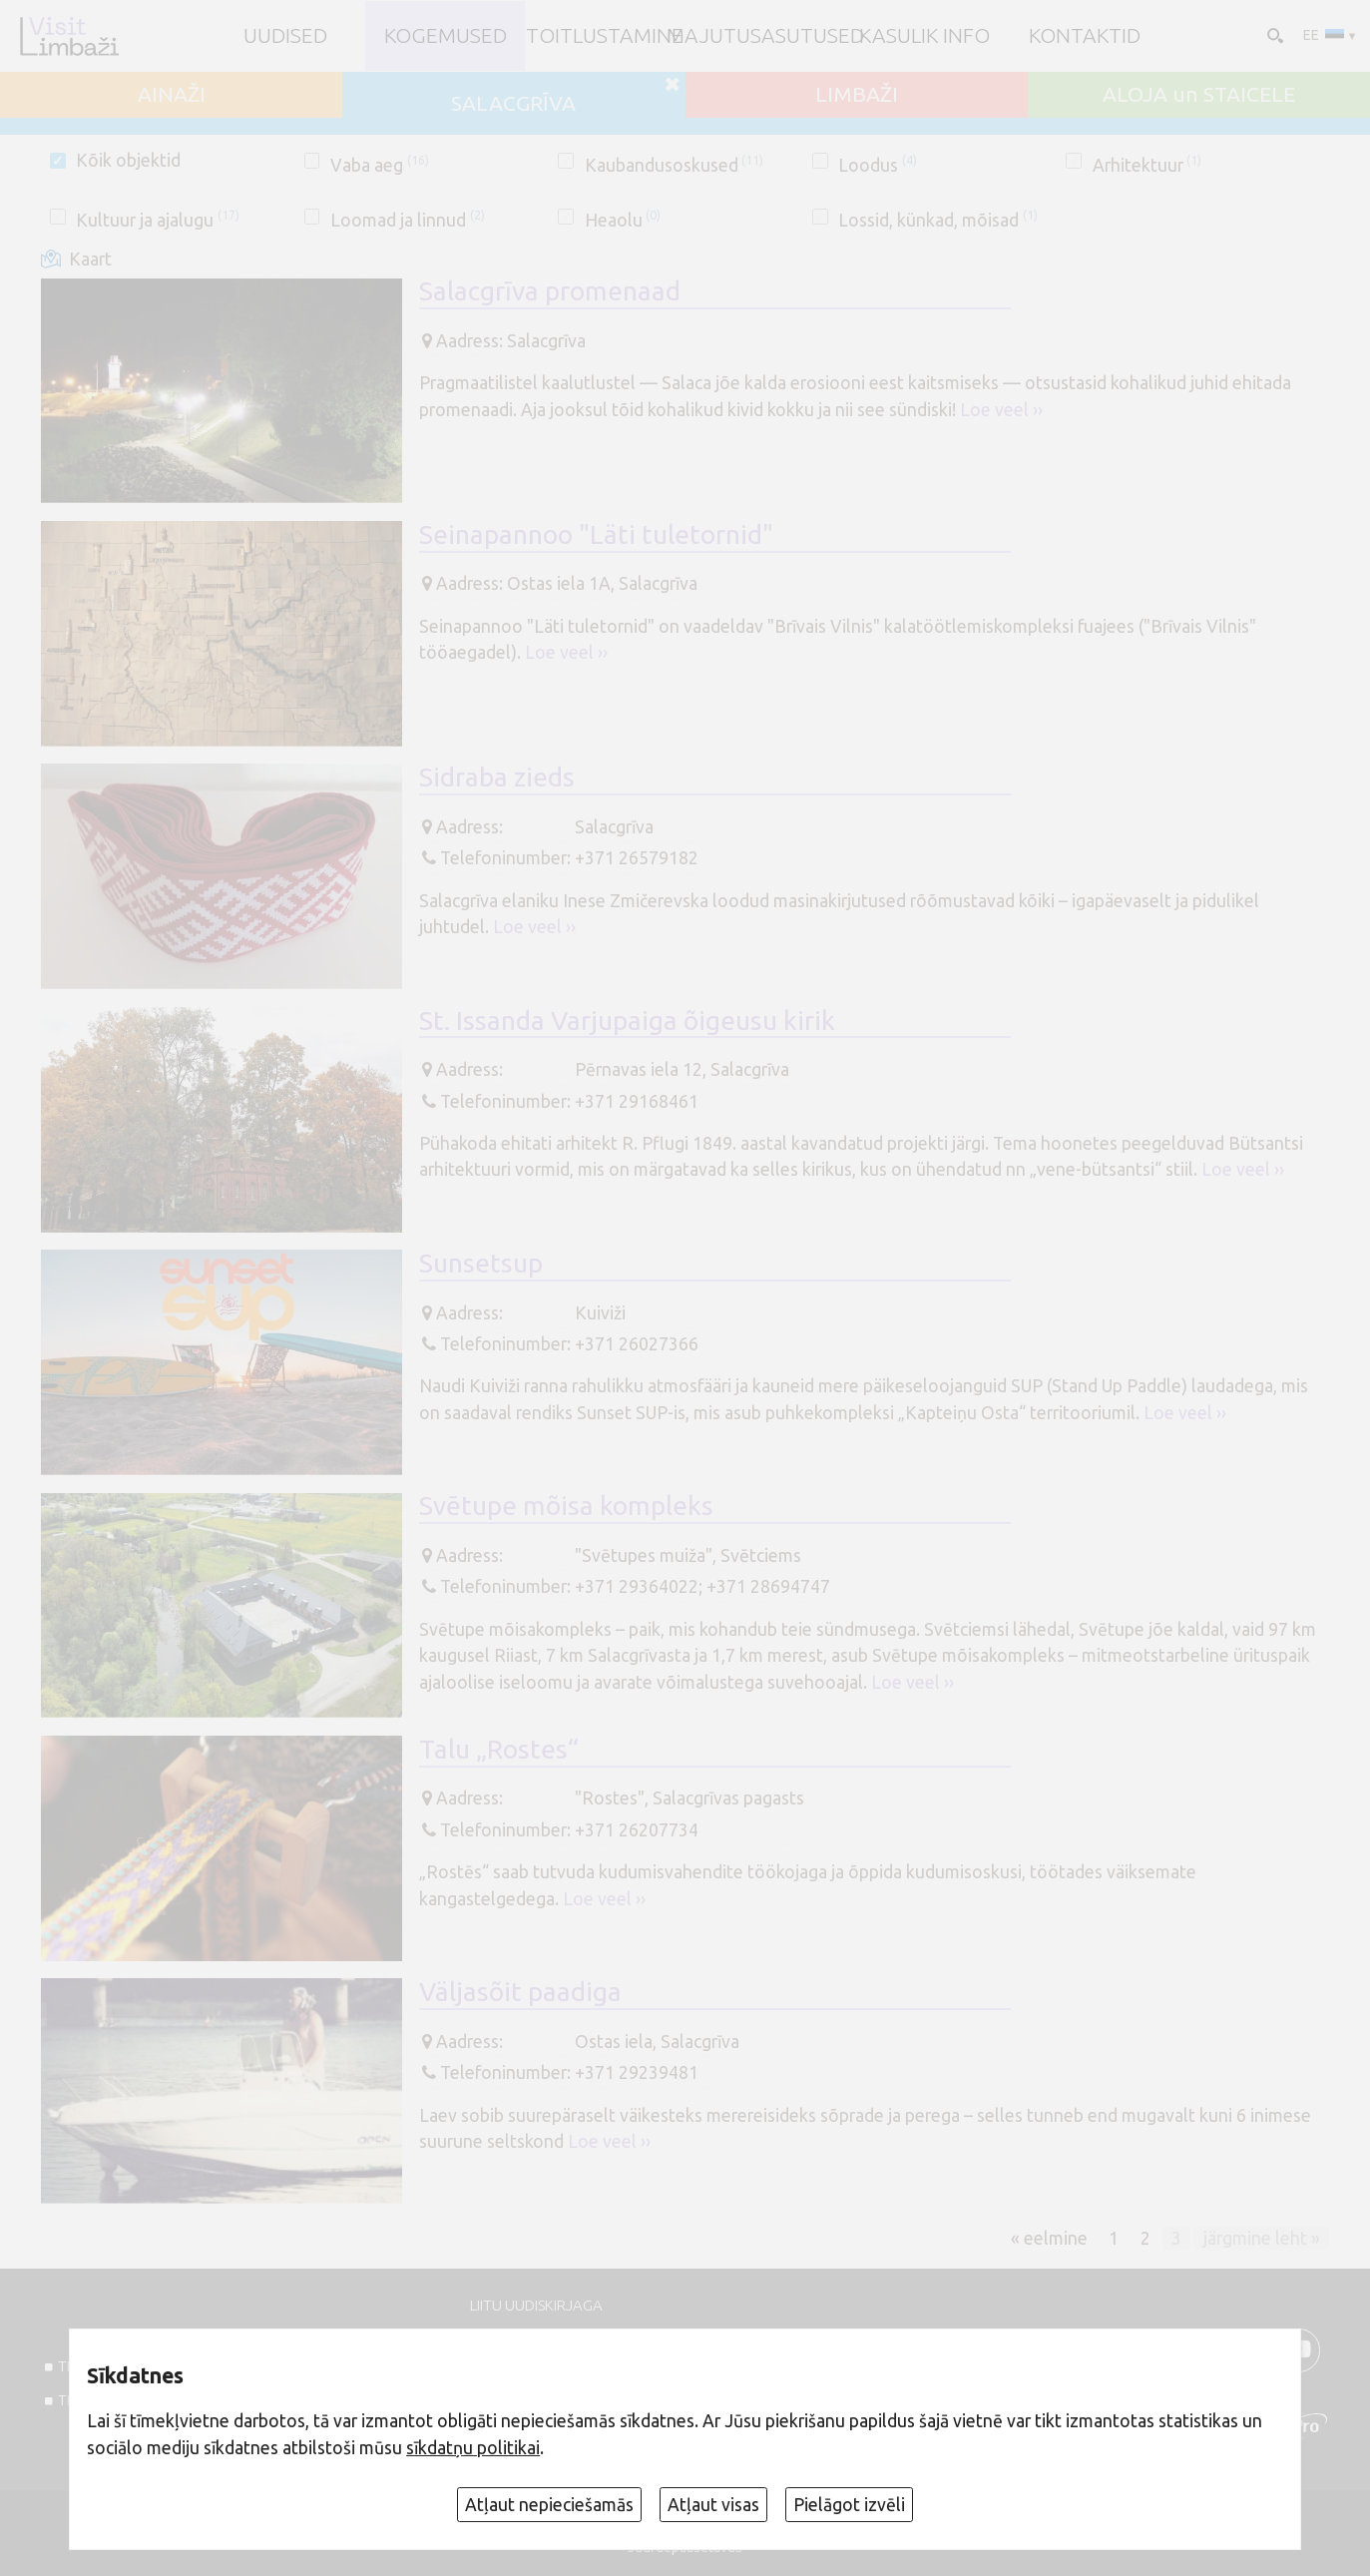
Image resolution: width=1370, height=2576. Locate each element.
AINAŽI (172, 94)
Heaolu (623, 220)
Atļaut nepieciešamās (549, 2504)
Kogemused (445, 35)
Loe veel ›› (1001, 409)
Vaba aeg (379, 165)
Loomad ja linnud (407, 220)
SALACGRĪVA (513, 103)
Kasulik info (924, 35)
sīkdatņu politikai (473, 2447)
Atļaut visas (713, 2504)
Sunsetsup (481, 1263)
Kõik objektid (128, 160)
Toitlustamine (605, 35)
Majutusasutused (765, 35)
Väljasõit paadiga (520, 1991)
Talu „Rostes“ (499, 1749)
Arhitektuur (1147, 165)
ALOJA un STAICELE (1199, 94)
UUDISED (285, 35)
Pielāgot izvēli (849, 2504)
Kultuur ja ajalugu (157, 220)
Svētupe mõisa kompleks (566, 1505)
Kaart (90, 259)
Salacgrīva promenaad (550, 290)
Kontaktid (1085, 35)
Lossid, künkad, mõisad (938, 220)
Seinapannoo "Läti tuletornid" (596, 534)
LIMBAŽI (856, 94)
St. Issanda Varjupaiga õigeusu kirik (627, 1020)
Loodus (877, 165)
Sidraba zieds (497, 776)
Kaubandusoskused (674, 165)
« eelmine (1049, 2237)
